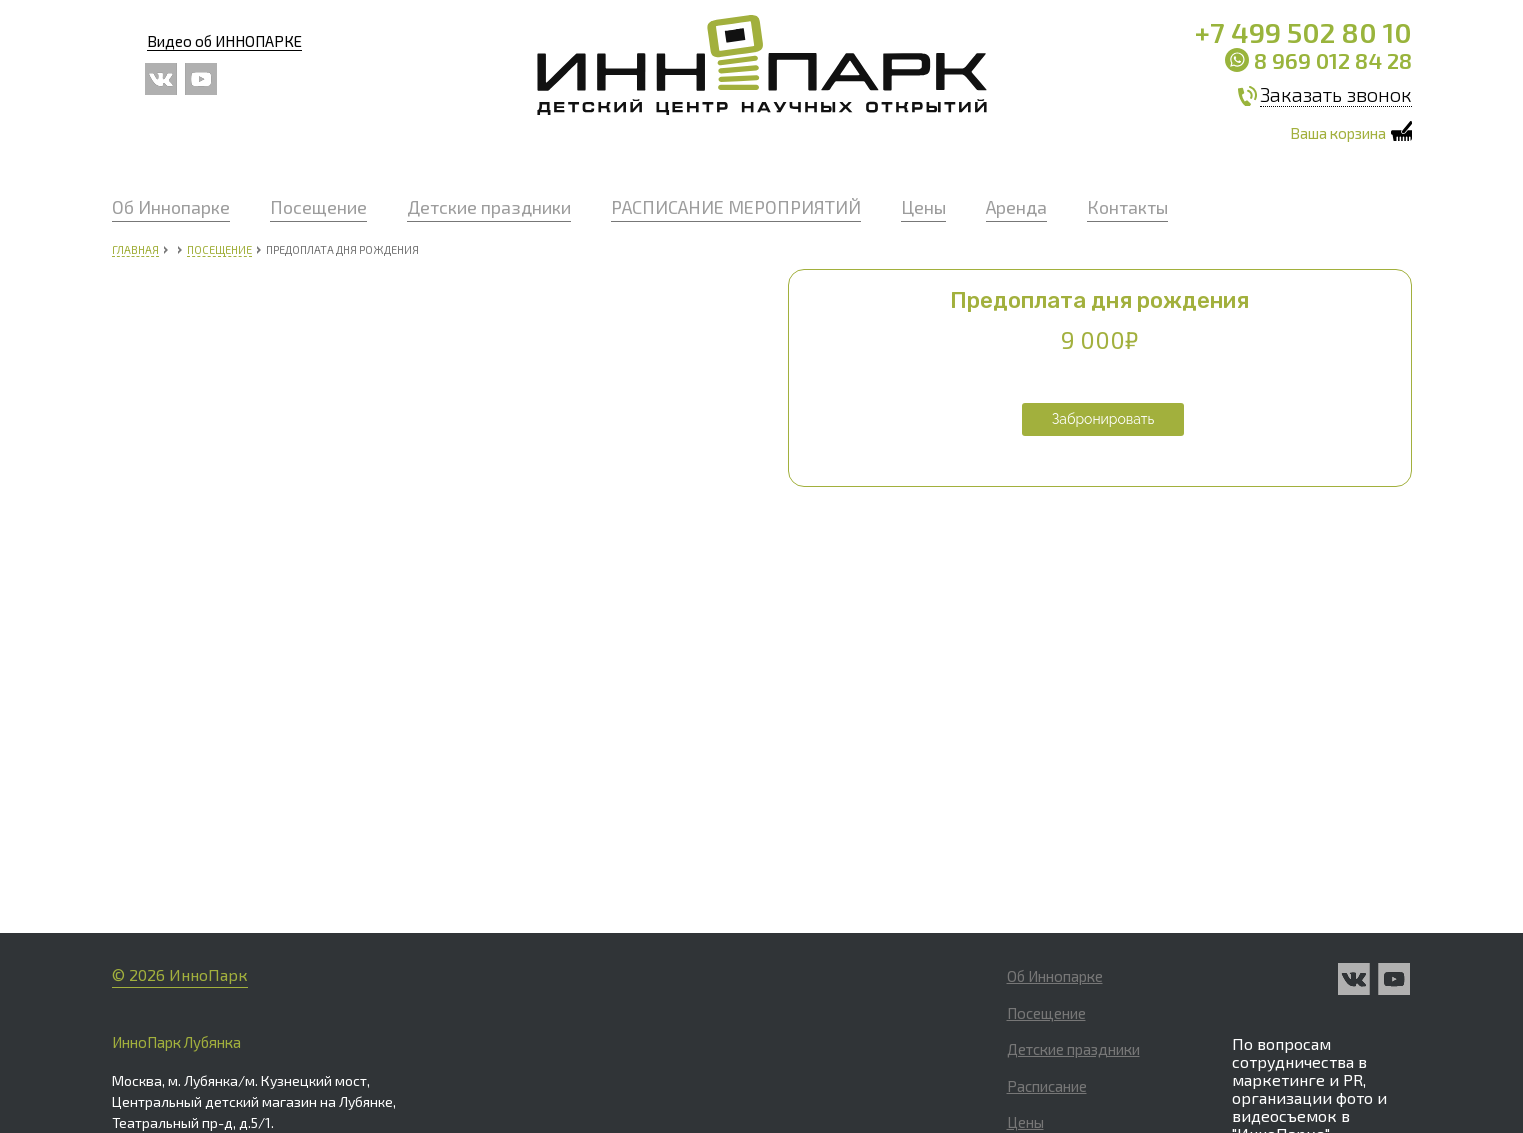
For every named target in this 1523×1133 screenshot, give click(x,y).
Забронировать (1103, 419)
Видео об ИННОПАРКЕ (224, 41)
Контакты (1127, 207)
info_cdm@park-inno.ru (747, 1092)
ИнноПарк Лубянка (176, 834)
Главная (135, 249)
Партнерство (1051, 1060)
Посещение (318, 207)
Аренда (1016, 207)
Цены (923, 207)
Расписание (1047, 877)
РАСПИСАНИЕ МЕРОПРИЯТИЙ (736, 207)
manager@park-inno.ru (1308, 956)
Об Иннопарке (171, 207)
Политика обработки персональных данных (1317, 1003)
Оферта (1033, 1023)
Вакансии (1039, 987)
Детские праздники (489, 207)
